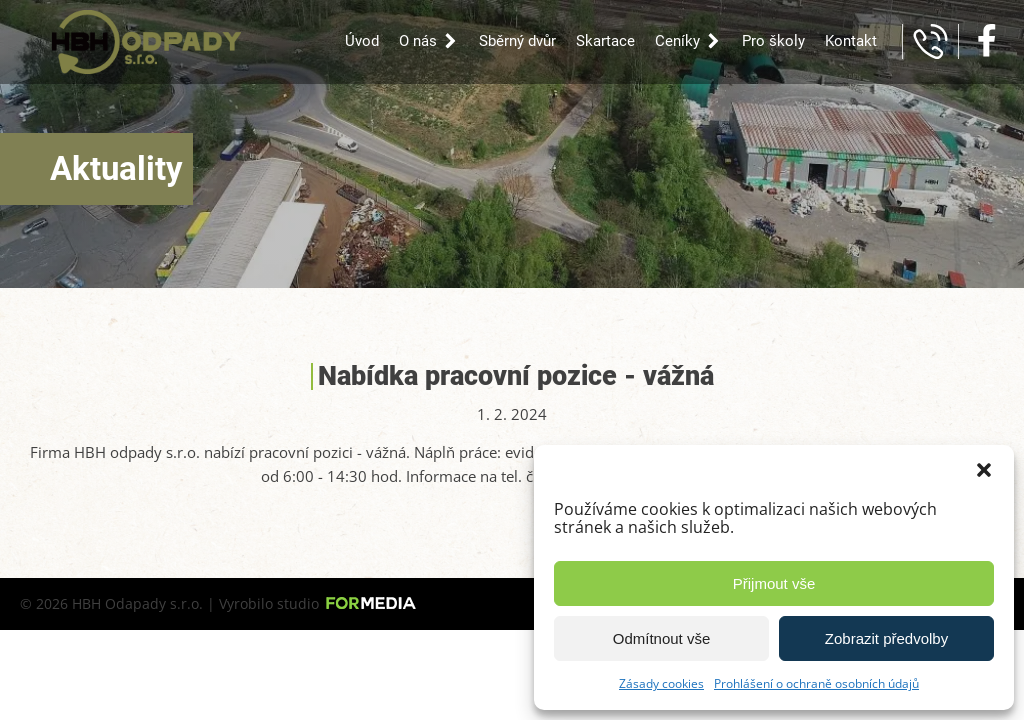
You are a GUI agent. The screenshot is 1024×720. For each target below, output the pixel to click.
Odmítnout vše (662, 638)
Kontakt (851, 41)
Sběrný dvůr (517, 41)
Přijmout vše (774, 583)
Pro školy (773, 41)
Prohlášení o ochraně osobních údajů (816, 683)
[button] (984, 470)
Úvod (362, 41)
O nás (429, 41)
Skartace (605, 41)
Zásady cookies (661, 683)
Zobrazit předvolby (886, 638)
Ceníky (688, 41)
